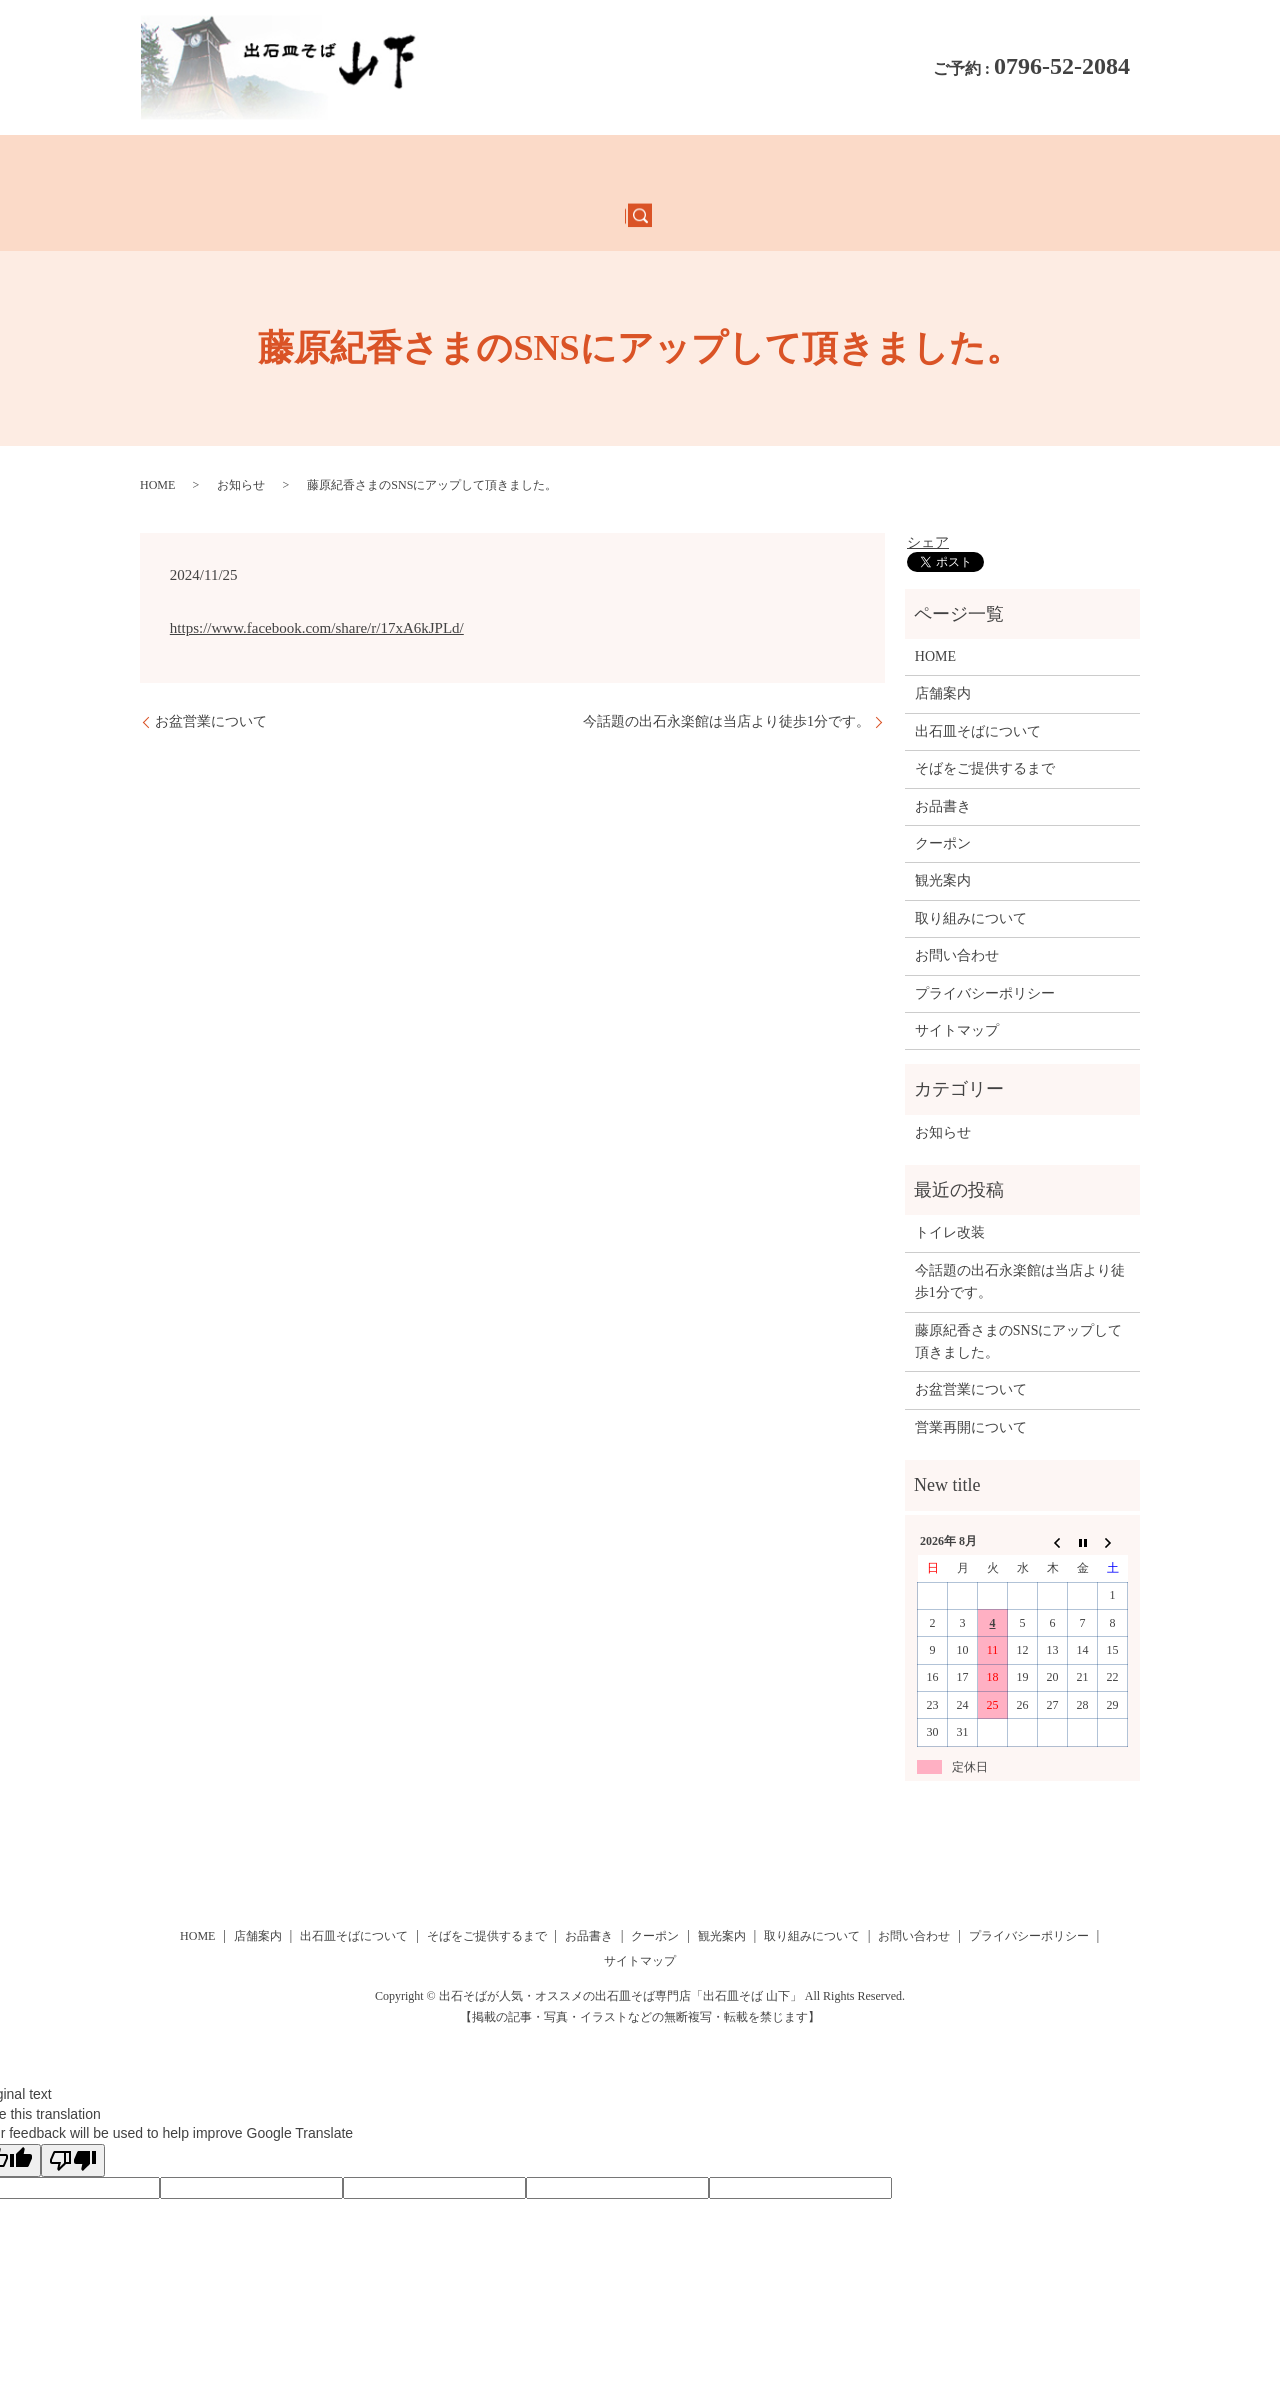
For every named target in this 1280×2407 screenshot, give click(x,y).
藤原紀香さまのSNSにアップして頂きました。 (1019, 1292)
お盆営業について (211, 672)
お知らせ (241, 436)
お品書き (262, 167)
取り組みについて (918, 167)
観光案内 (811, 167)
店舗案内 (340, 167)
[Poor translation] (73, 2111)
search (1118, 168)
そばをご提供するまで (612, 167)
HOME (190, 167)
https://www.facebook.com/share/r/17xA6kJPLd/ (317, 579)
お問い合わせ (1039, 167)
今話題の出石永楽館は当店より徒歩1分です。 (726, 672)
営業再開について (971, 1378)
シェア (928, 493)
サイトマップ (957, 981)
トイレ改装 (950, 1183)
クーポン (733, 167)
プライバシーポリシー (985, 943)
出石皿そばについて (453, 167)
